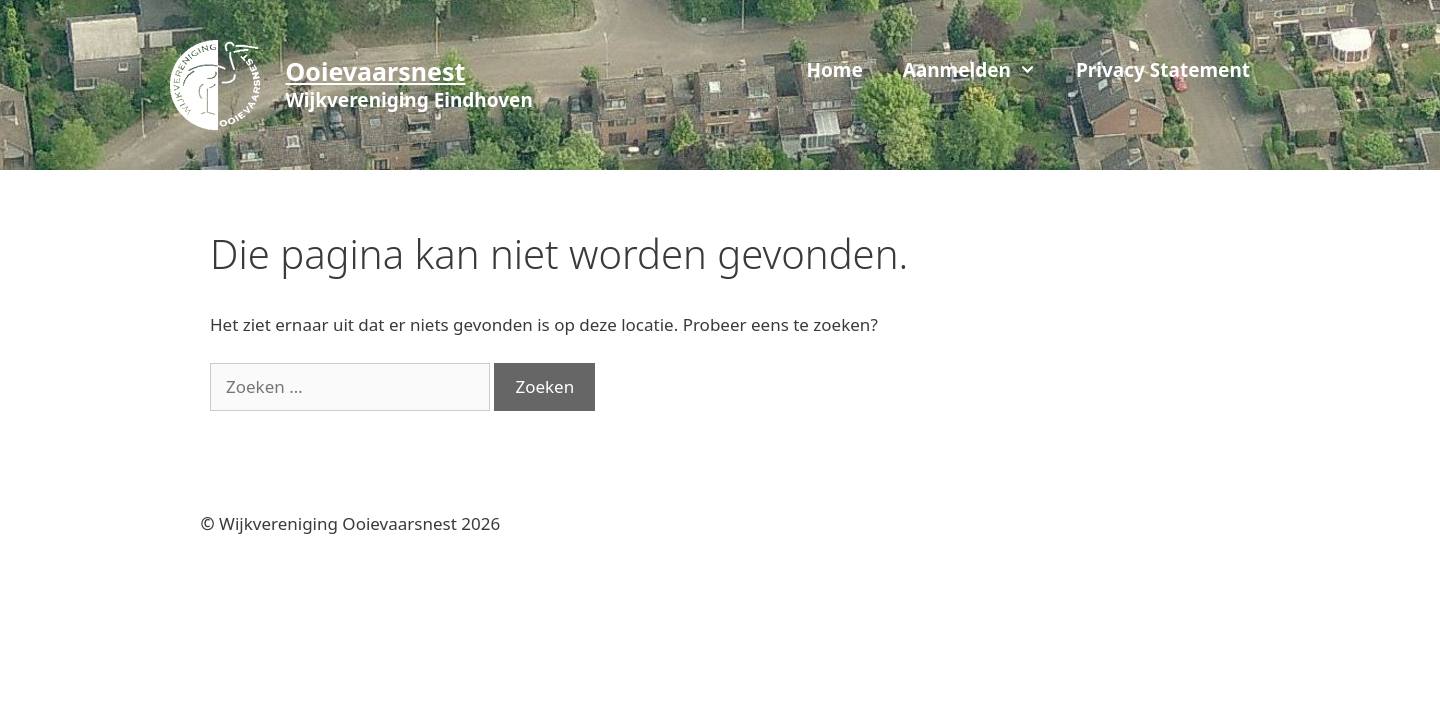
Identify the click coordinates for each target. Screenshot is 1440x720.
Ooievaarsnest (376, 71)
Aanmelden (979, 70)
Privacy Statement (1163, 70)
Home (834, 70)
